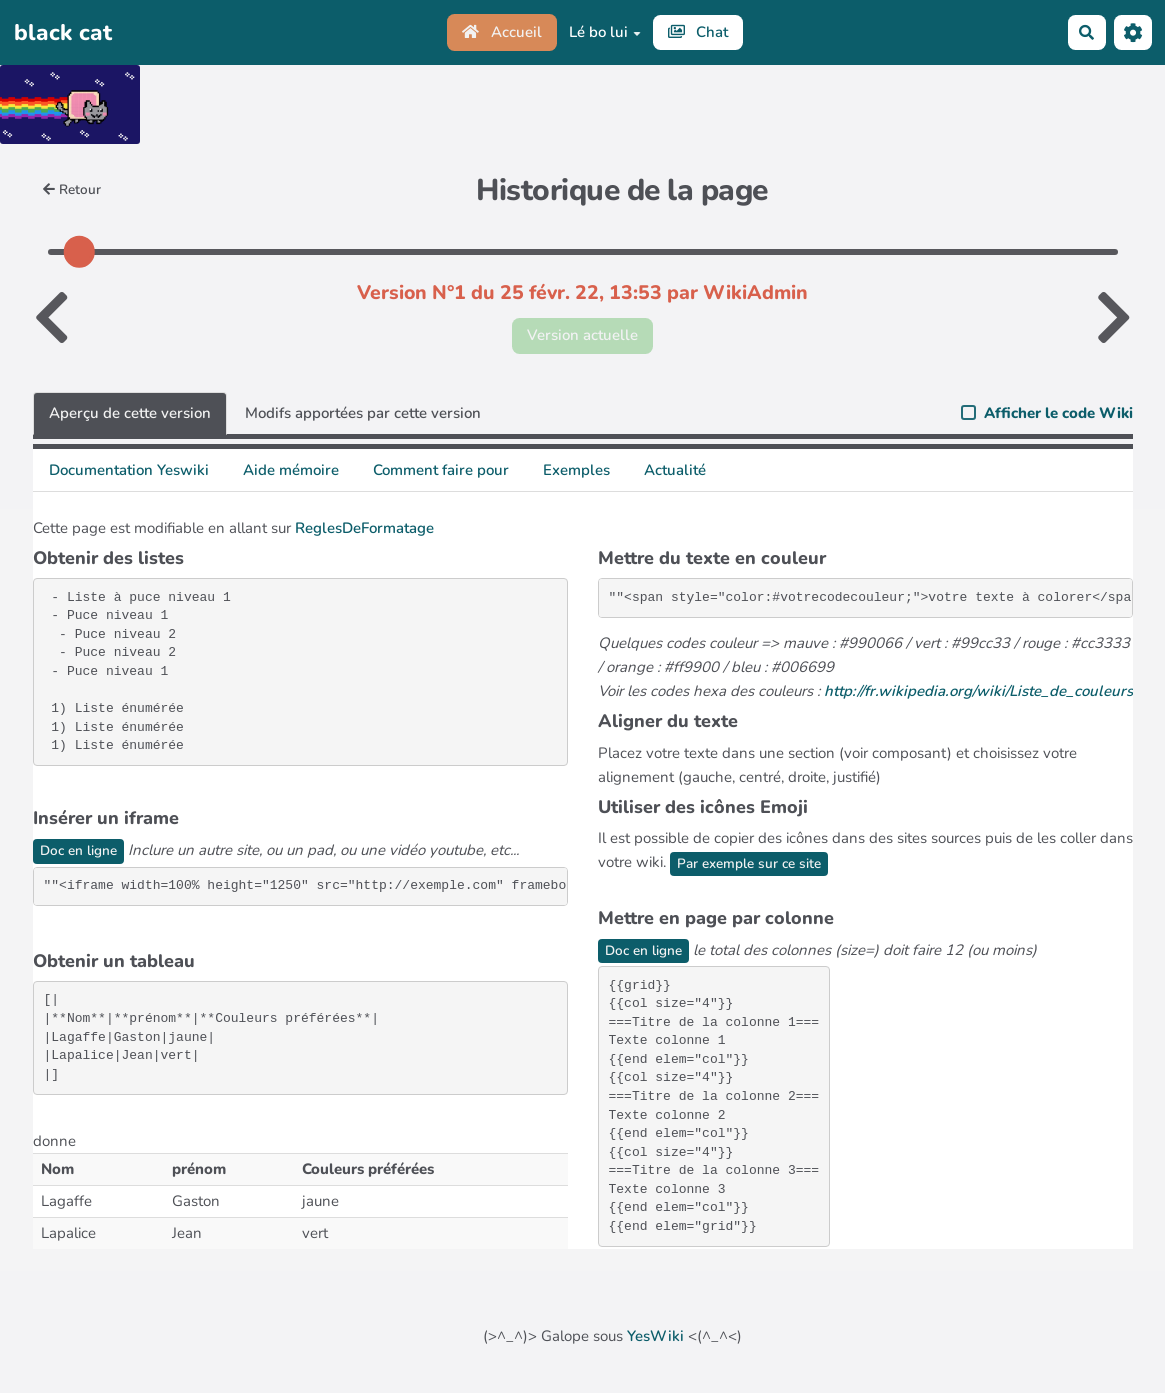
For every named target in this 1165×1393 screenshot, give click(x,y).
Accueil (502, 32)
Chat (698, 32)
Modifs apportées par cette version (363, 413)
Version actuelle (582, 335)
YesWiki (655, 1336)
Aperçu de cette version (130, 413)
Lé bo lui (605, 32)
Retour (72, 189)
